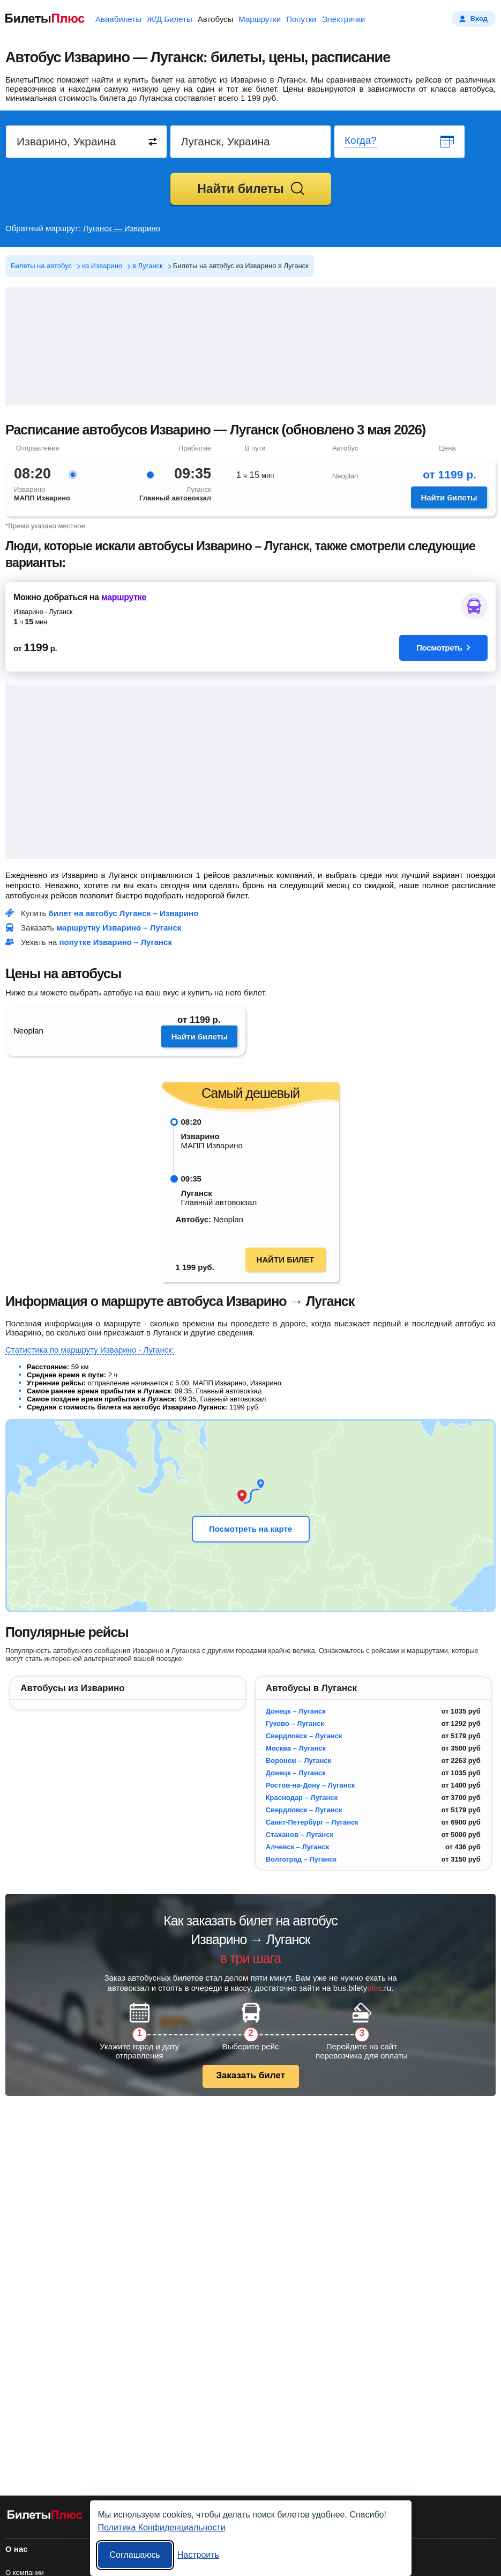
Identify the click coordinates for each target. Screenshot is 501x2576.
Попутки (301, 19)
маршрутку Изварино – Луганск (118, 927)
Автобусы (216, 19)
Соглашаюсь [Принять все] (135, 2554)
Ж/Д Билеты (169, 19)
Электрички (343, 19)
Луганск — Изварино (121, 228)
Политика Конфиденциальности (162, 2527)
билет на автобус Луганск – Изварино (124, 913)
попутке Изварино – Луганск (115, 942)
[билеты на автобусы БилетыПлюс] (45, 2517)
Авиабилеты (118, 19)
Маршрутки (259, 19)
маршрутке (123, 597)
